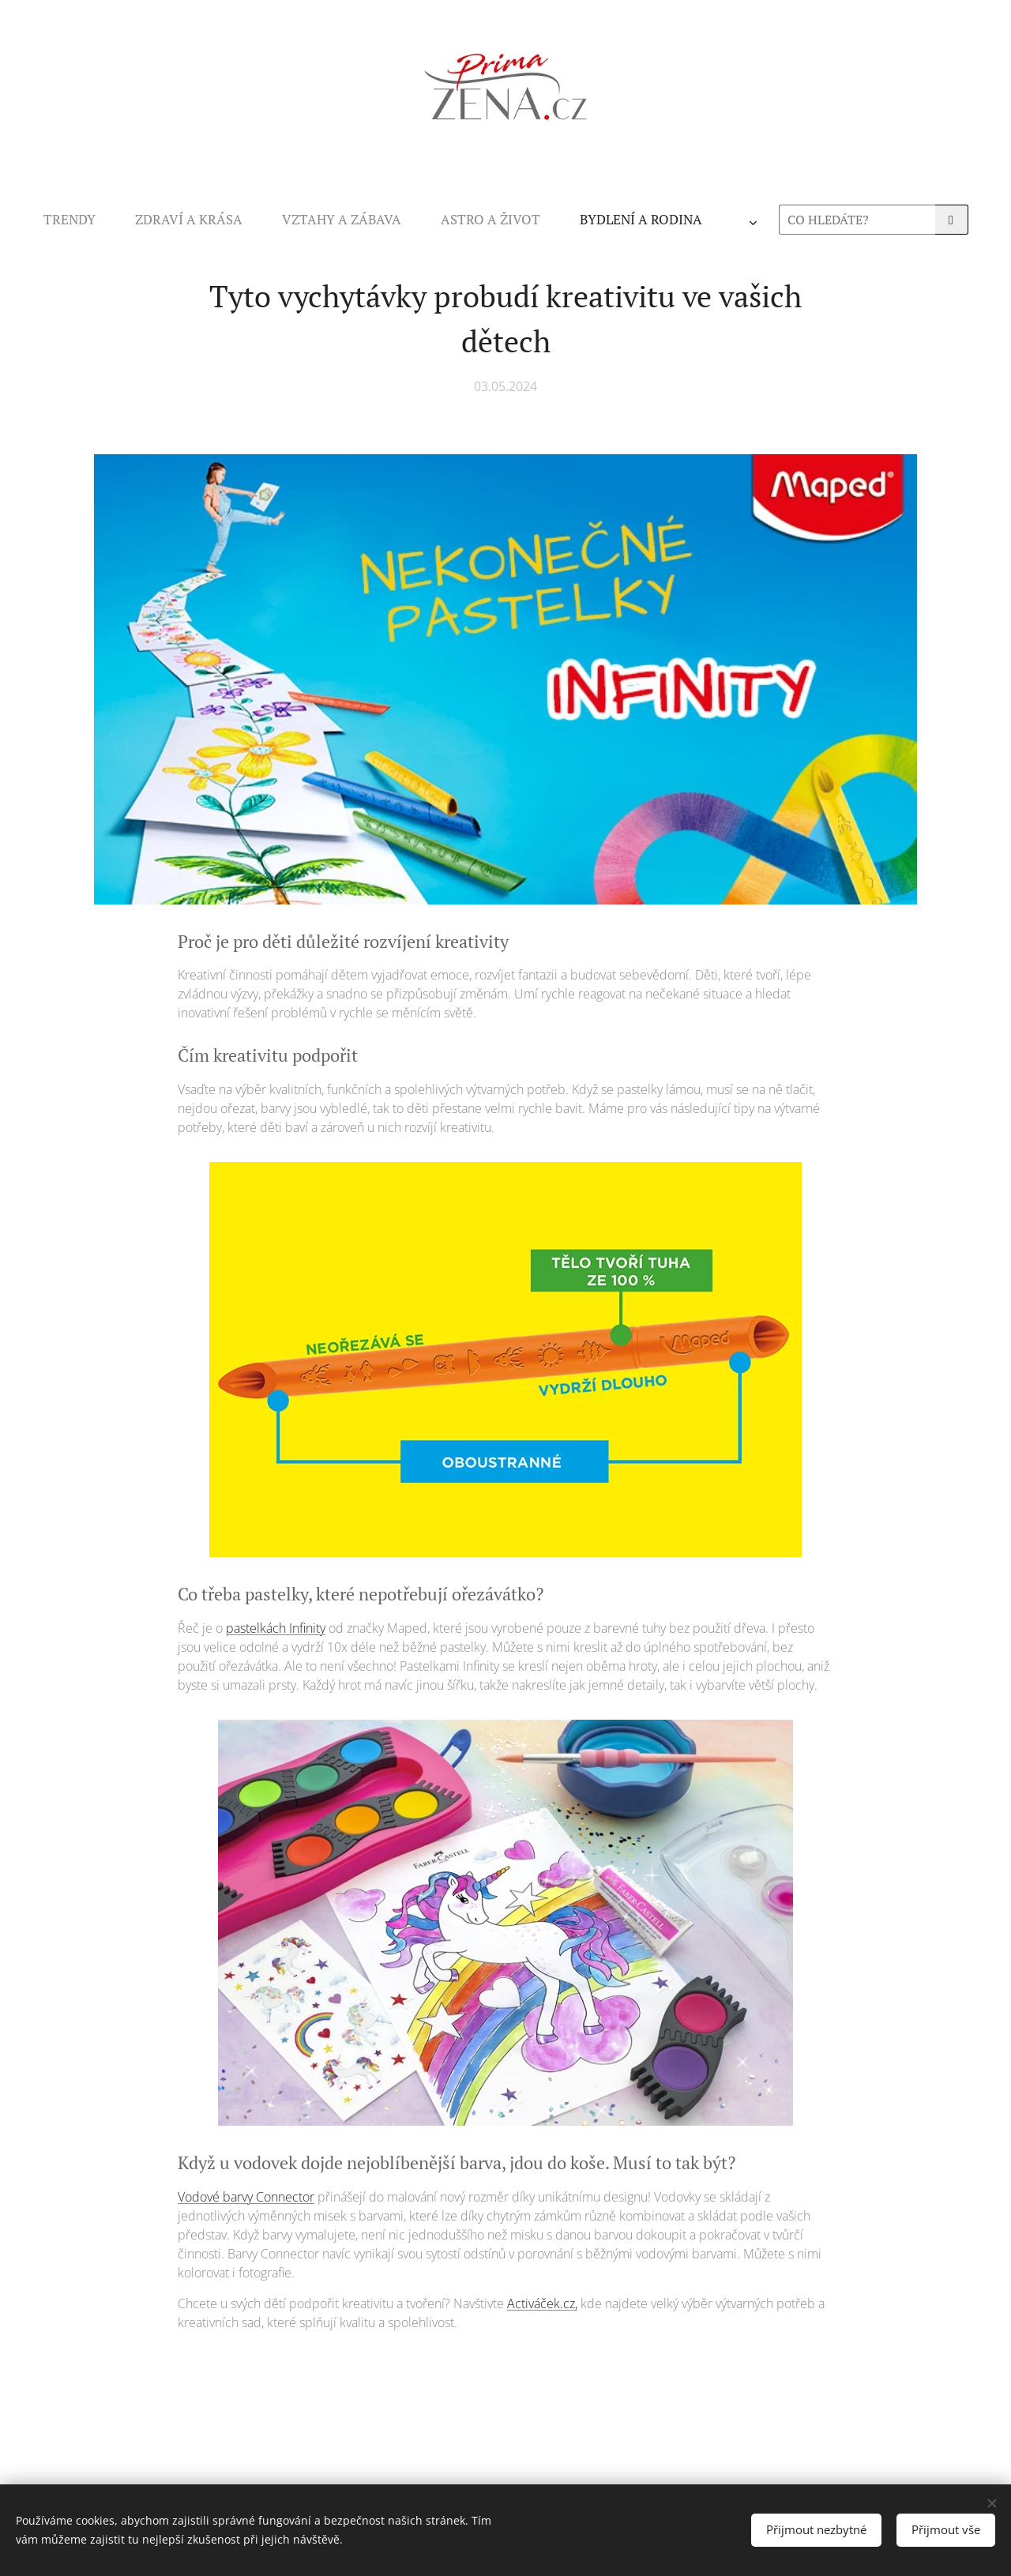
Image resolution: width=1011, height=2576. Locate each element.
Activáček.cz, (542, 2303)
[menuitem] (314, 219)
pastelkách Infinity (275, 1628)
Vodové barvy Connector (246, 2197)
